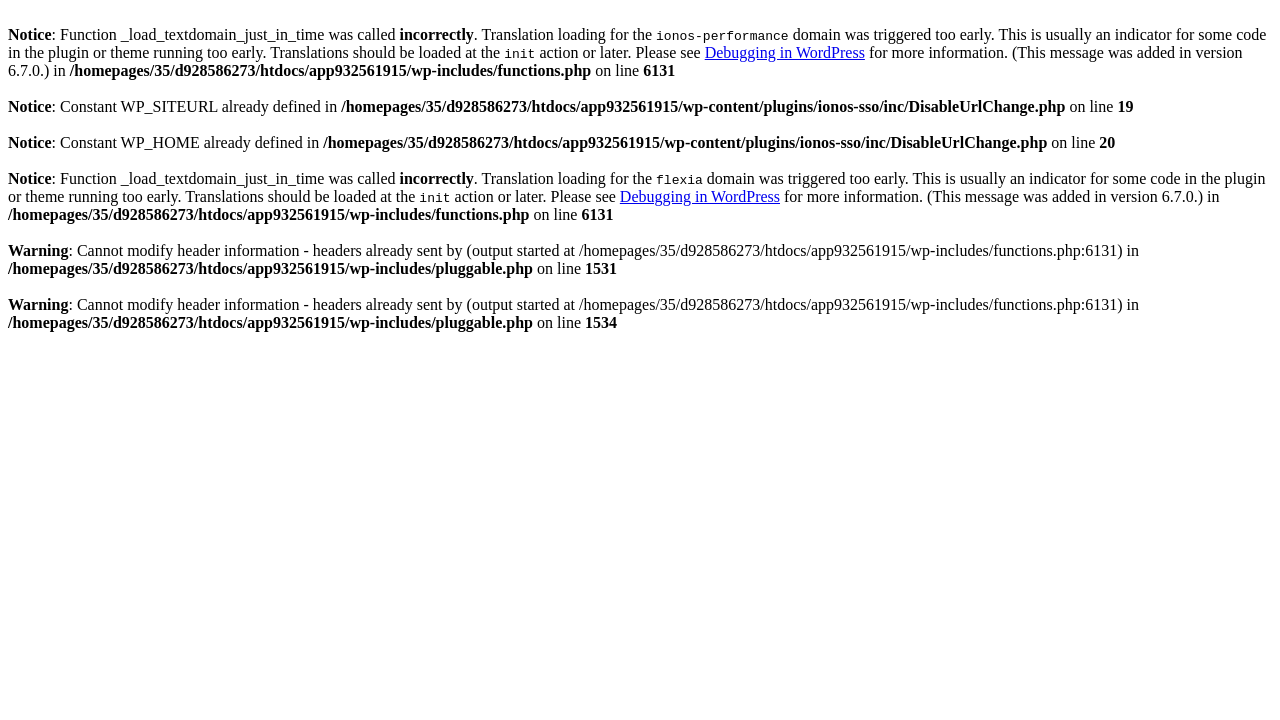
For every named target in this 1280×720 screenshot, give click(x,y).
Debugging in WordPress (785, 52)
